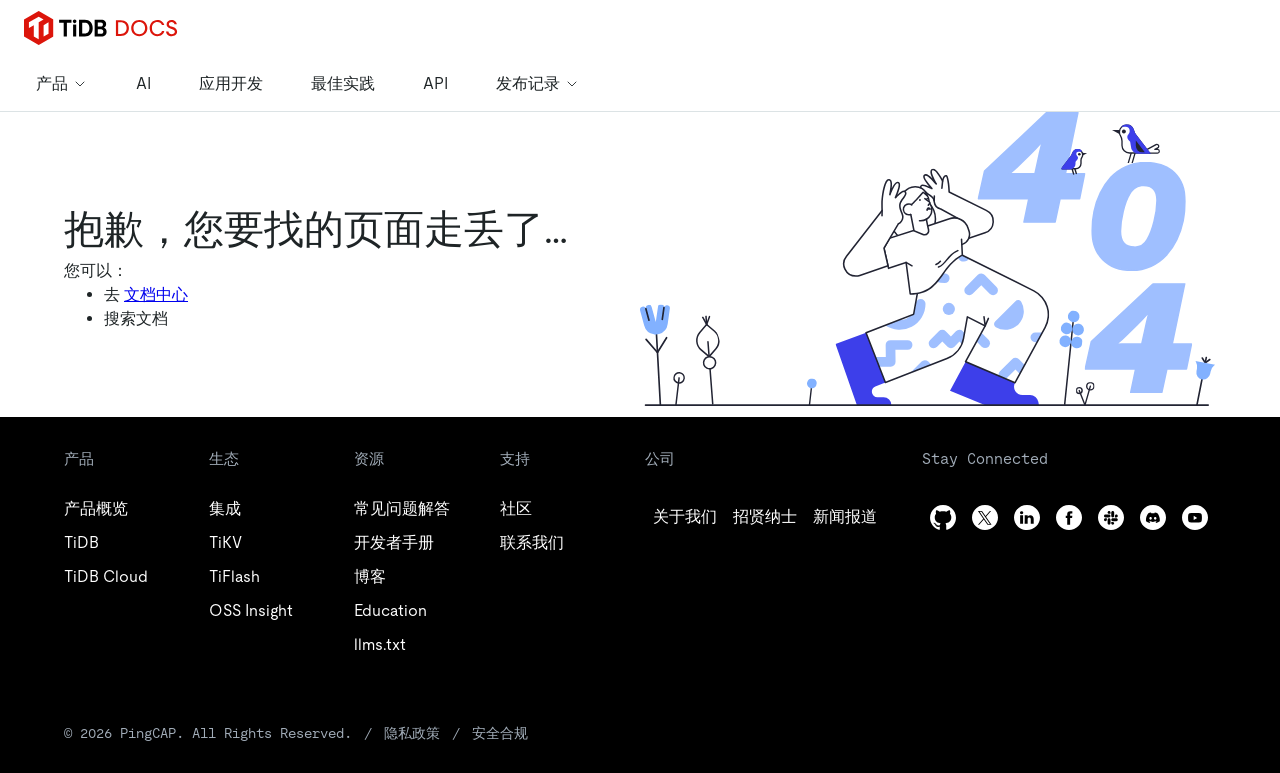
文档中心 (156, 294)
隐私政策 (412, 733)
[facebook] (1069, 517)
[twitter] (765, 517)
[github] (685, 517)
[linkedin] (845, 517)
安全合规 (500, 733)
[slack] (1111, 517)
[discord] (1153, 517)
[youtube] (1195, 517)
